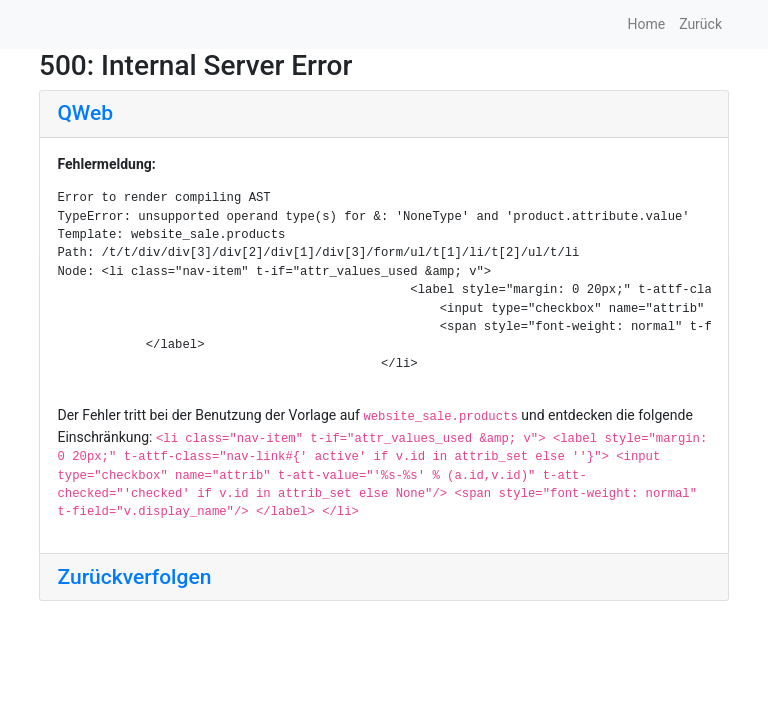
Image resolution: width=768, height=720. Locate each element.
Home (646, 24)
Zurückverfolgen (135, 577)
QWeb (85, 113)
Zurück (700, 24)
